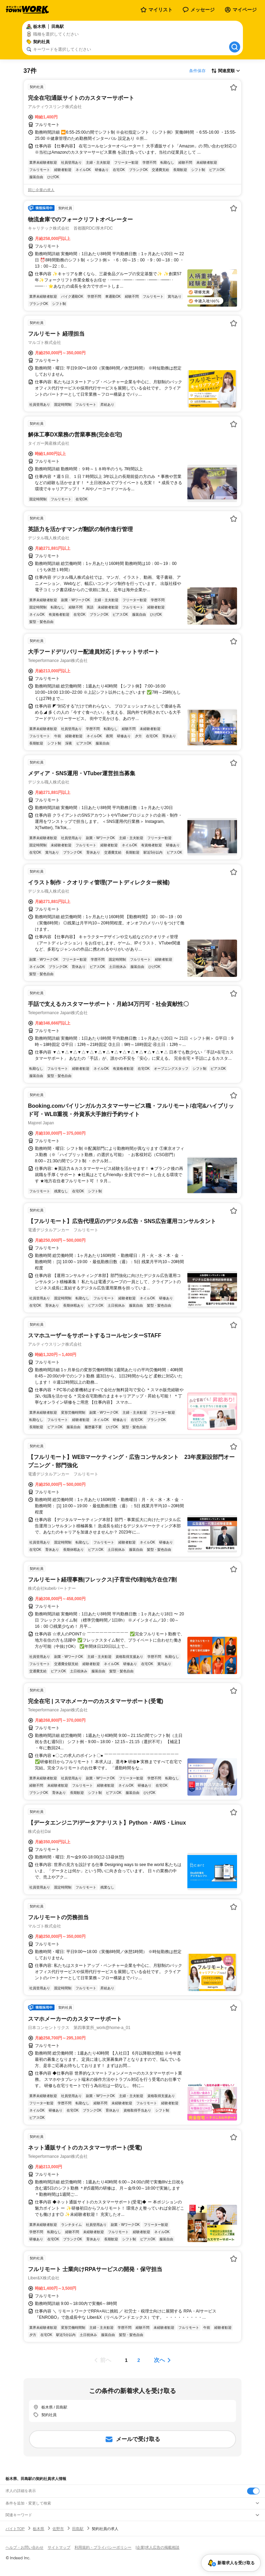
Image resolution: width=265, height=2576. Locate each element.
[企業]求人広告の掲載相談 (157, 2547)
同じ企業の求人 (41, 190)
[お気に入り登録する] (233, 87)
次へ (159, 2360)
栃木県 (38, 2529)
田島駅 (78, 2529)
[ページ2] (138, 2360)
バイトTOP (15, 2529)
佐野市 (58, 2529)
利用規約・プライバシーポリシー (103, 2547)
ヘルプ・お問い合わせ (24, 2547)
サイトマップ (59, 2547)
